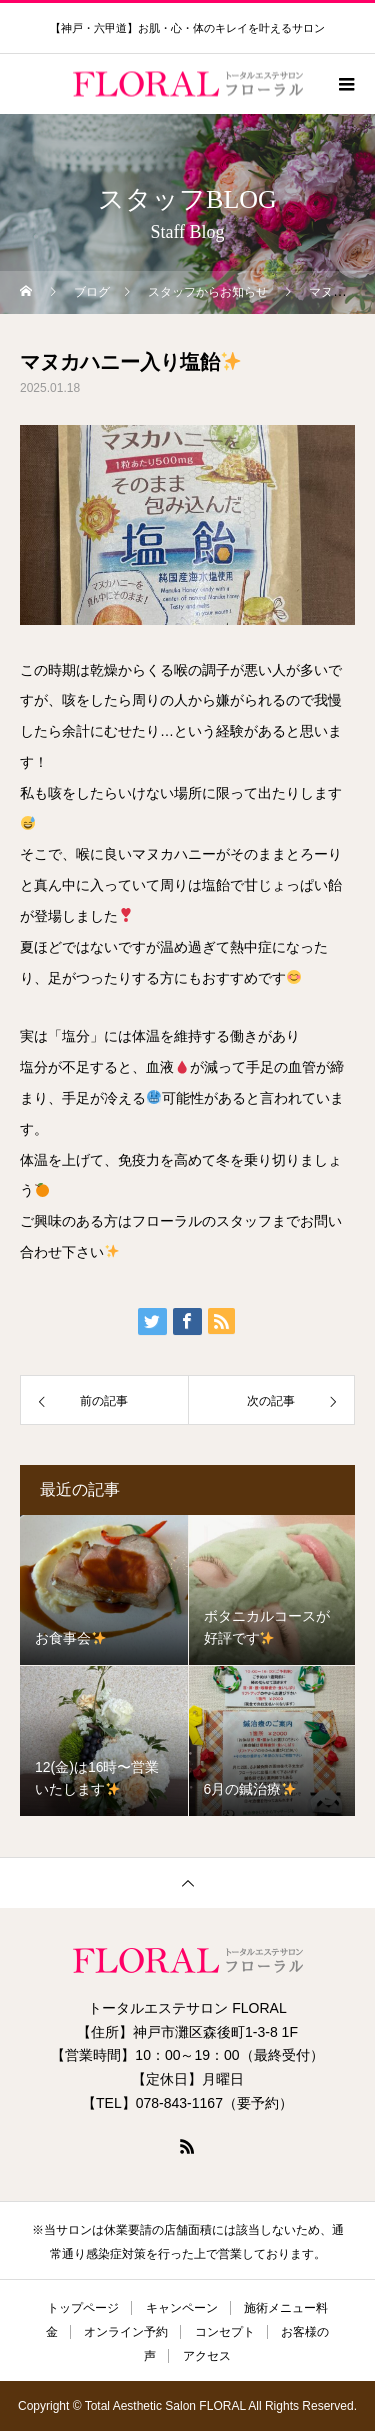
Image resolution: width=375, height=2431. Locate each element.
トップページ (83, 2308)
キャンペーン (182, 2308)
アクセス (207, 2356)
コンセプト (225, 2332)
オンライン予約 (126, 2332)
